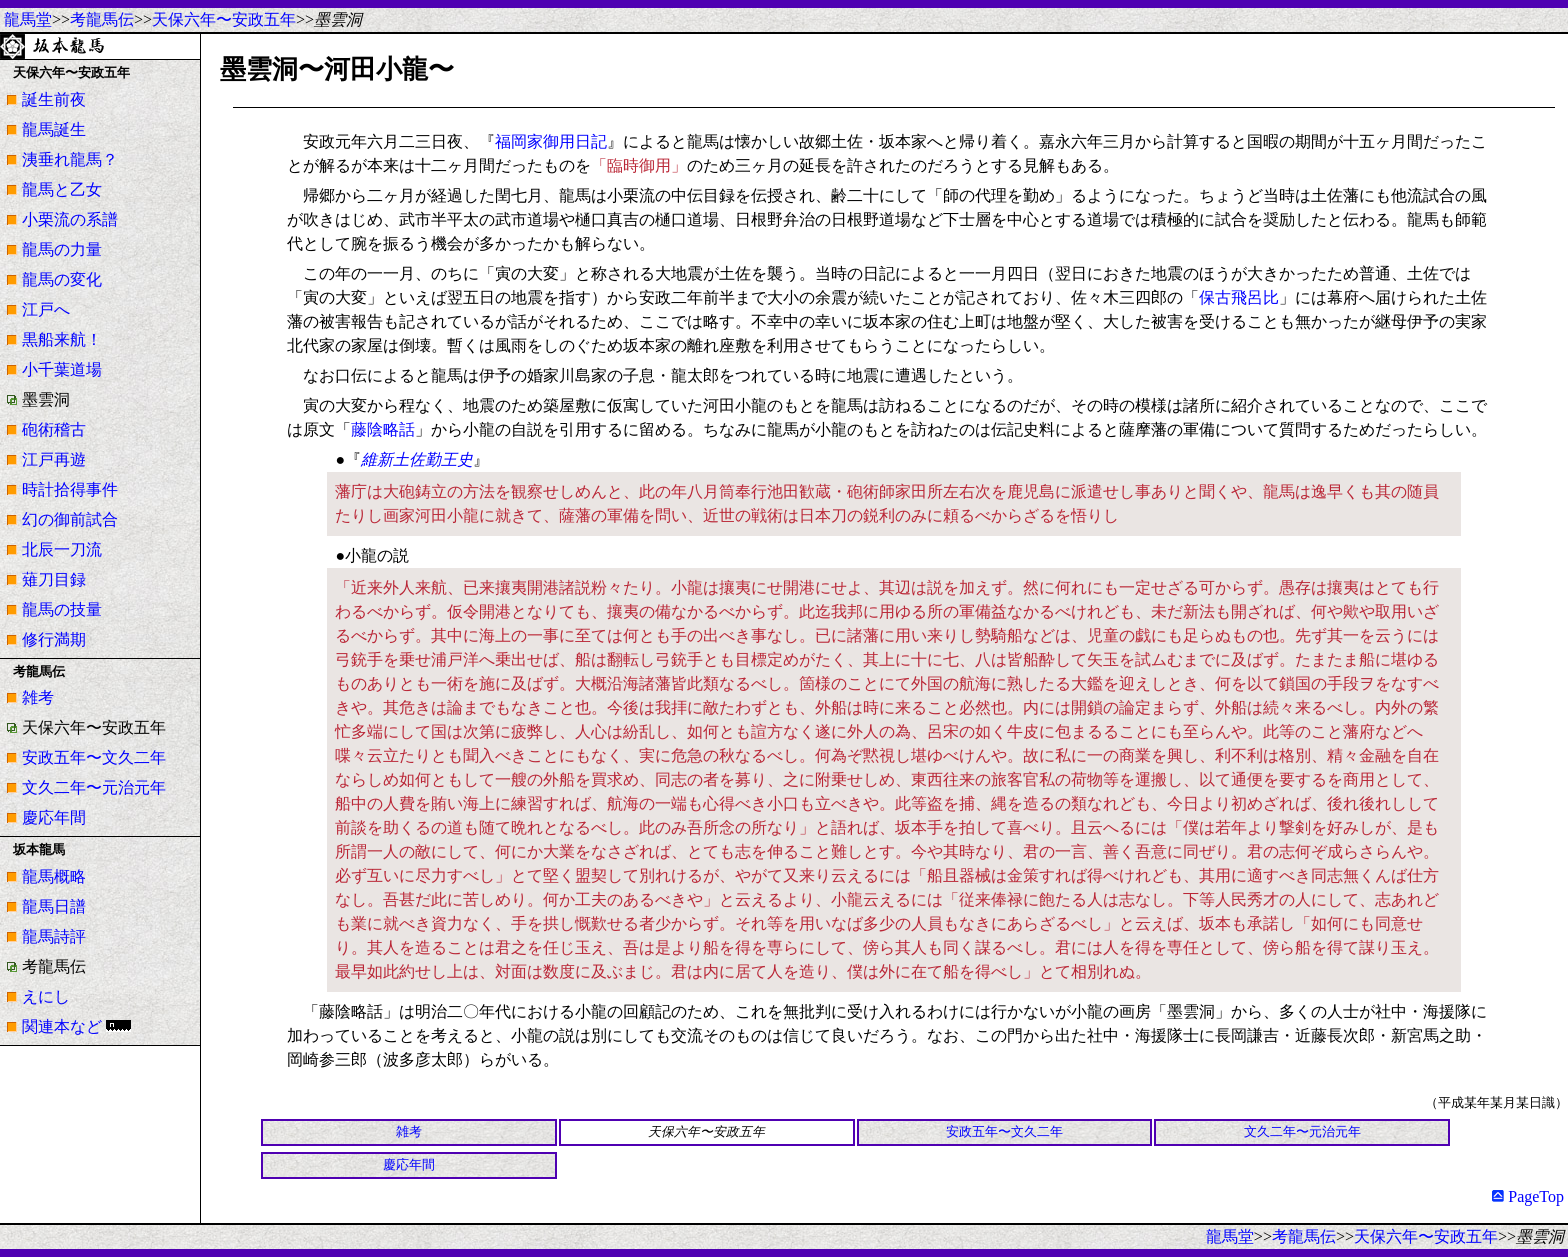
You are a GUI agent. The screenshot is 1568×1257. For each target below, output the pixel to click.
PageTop (1528, 1196)
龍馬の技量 (62, 609)
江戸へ (46, 309)
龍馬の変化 (62, 279)
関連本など (62, 1026)
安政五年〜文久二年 (94, 757)
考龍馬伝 (102, 19)
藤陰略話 (383, 429)
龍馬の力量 (62, 249)
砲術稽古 (54, 429)
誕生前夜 (54, 99)
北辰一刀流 (62, 549)
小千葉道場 (62, 369)
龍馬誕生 (54, 129)
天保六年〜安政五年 (224, 19)
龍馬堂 (28, 19)
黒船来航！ (62, 339)
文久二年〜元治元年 (94, 787)
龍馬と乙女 (62, 189)
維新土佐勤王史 (417, 459)
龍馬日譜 (54, 906)
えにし (46, 996)
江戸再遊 (54, 459)
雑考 (38, 697)
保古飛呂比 (1239, 297)
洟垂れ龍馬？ (70, 159)
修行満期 (54, 639)
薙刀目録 (54, 579)
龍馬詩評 (54, 936)
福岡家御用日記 (551, 141)
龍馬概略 (54, 876)
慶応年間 (54, 817)
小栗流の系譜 (70, 219)
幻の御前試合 (70, 519)
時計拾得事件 (70, 489)
